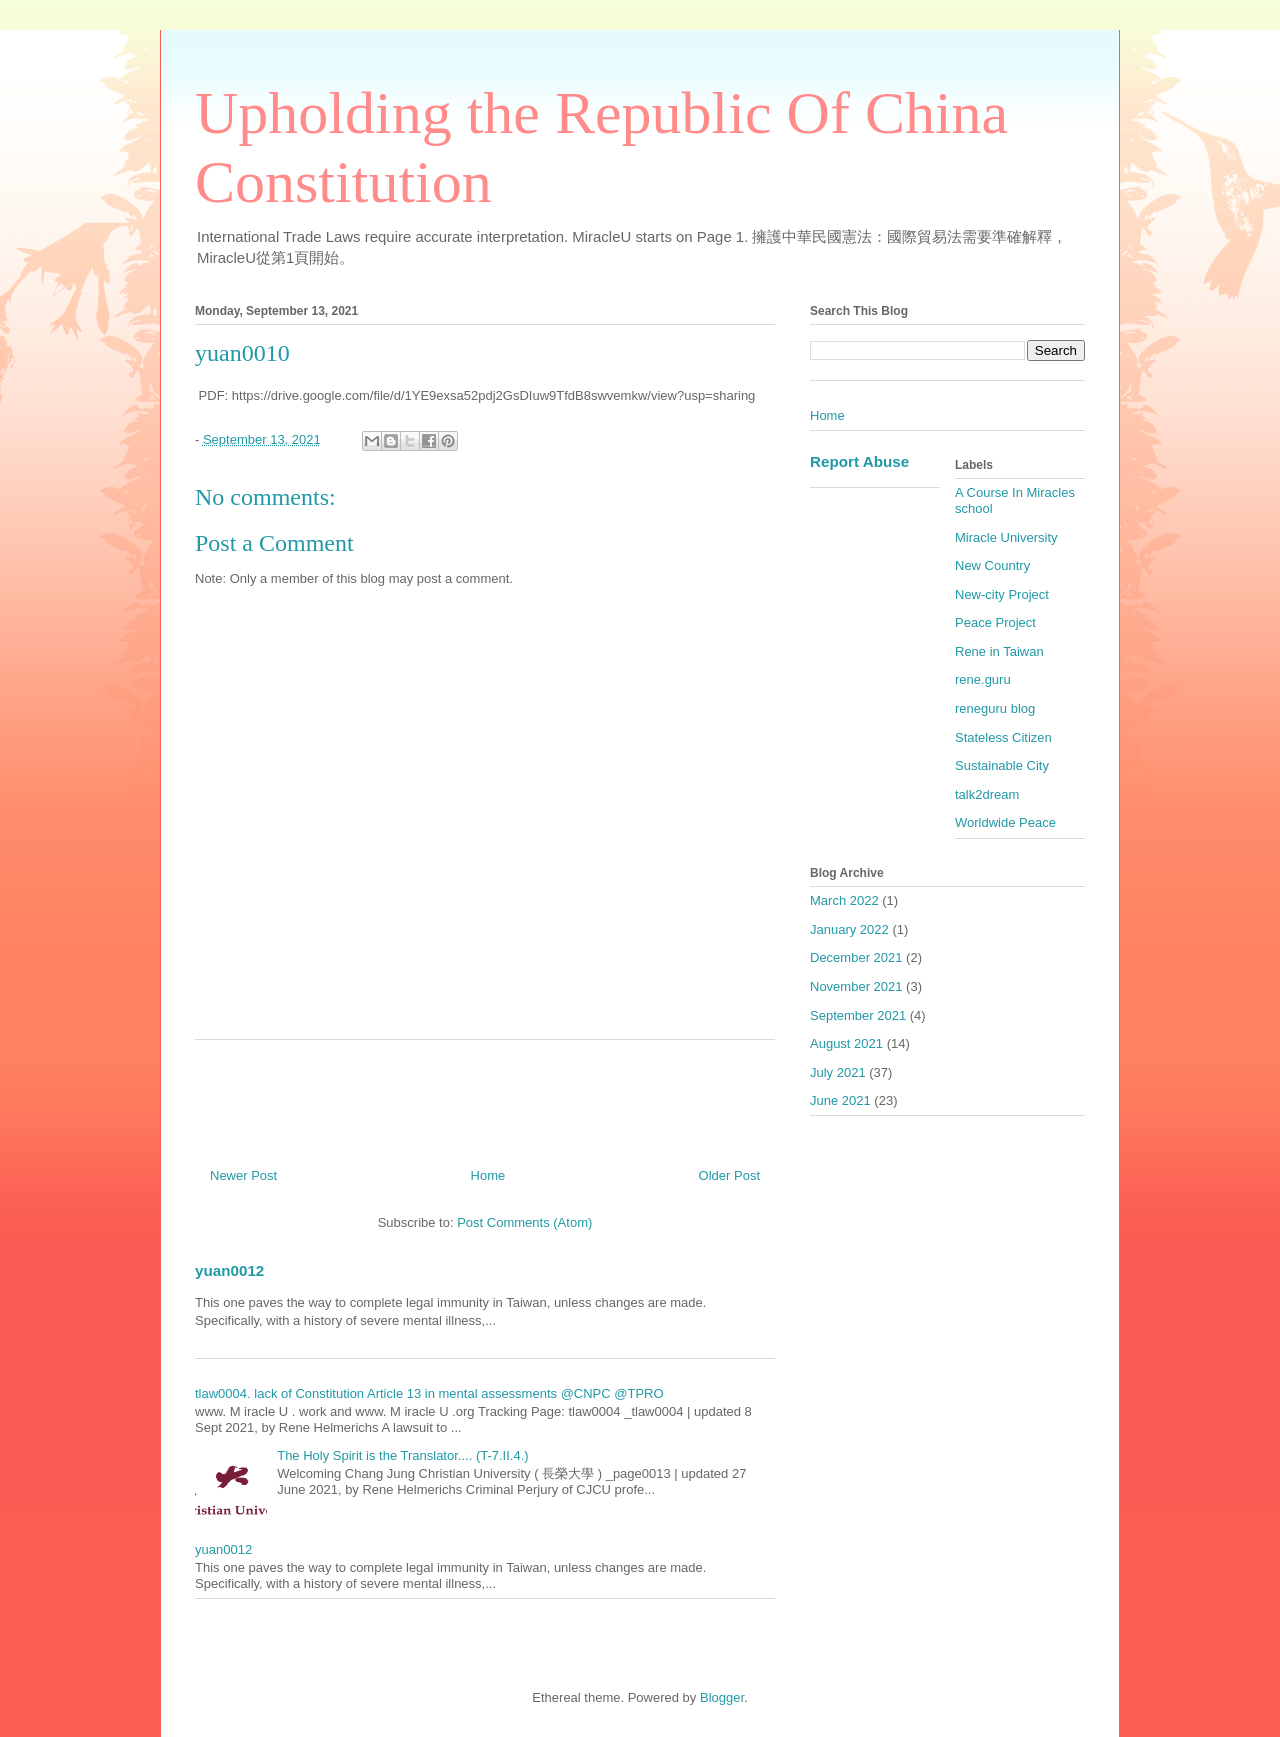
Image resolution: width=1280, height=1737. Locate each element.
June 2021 (840, 1100)
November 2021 (856, 986)
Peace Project (995, 622)
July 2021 (838, 1072)
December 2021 (856, 957)
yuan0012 (229, 1270)
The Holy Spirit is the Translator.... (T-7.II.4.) (402, 1455)
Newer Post (243, 1175)
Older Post (729, 1175)
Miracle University (1006, 537)
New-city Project (1002, 594)
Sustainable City (1002, 765)
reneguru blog (995, 708)
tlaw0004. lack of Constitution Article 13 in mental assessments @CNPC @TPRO (429, 1393)
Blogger (722, 1697)
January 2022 (849, 929)
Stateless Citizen (1003, 737)
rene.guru (983, 679)
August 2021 (846, 1043)
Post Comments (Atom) (524, 1222)
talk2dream (987, 794)
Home (488, 1175)
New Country (992, 565)
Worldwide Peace (1005, 822)
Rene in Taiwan (999, 651)
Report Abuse (859, 461)
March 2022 (844, 900)
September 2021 (858, 1015)
